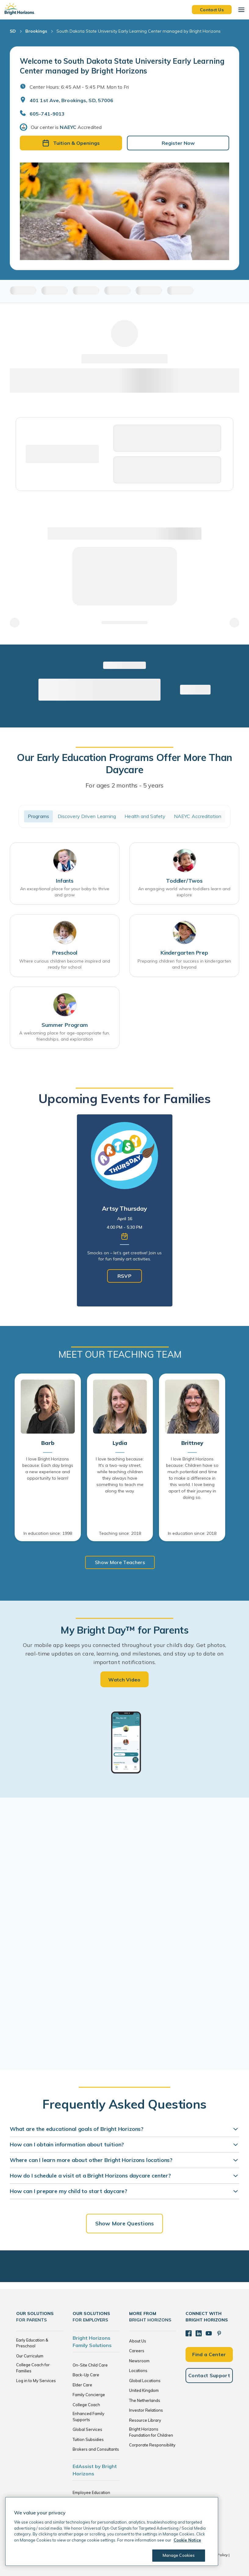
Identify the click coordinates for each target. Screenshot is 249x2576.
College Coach (86, 2404)
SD (13, 31)
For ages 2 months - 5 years (124, 785)
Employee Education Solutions (91, 2495)
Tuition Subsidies (88, 2439)
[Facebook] (189, 2333)
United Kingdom (144, 2390)
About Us (137, 2340)
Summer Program (65, 1024)
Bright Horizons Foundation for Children (151, 2432)
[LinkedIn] (199, 2333)
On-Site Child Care (90, 2365)
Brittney (192, 1443)
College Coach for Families (33, 2367)
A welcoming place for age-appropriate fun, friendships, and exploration (64, 1036)
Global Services (87, 2429)
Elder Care (82, 2384)
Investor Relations (146, 2410)
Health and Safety (145, 816)
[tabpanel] (124, 1210)
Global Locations (145, 2380)
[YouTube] (209, 2333)
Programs (38, 816)
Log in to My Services (36, 2380)
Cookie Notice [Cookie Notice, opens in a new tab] (187, 2540)
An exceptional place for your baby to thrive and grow (64, 892)
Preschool (64, 952)
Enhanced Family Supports (88, 2416)
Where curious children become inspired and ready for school (64, 964)
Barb (47, 1443)
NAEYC (68, 127)
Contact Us (212, 9)
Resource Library (145, 2420)
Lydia (120, 1443)
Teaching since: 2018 (120, 1533)
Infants (65, 880)
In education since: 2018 (192, 1533)
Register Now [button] (178, 143)
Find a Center (209, 2354)
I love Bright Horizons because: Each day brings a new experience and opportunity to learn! (47, 1468)
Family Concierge (89, 2394)
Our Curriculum (29, 2355)
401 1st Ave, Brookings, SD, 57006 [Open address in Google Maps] (71, 100)
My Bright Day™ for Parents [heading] (124, 1630)
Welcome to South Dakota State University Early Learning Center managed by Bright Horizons (122, 65)
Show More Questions (124, 2223)
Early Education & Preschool (32, 2343)
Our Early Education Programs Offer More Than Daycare (124, 763)
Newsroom (139, 2360)
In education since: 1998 (47, 1533)
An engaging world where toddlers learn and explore (184, 892)
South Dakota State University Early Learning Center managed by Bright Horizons (138, 31)
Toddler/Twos (184, 880)
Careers (136, 2350)
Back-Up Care (86, 2374)
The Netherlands (144, 2400)
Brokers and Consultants (96, 2449)
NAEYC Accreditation (197, 816)
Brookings (36, 31)
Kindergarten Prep (184, 952)
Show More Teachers (120, 1562)
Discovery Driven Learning (87, 816)
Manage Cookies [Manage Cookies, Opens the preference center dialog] (179, 2555)
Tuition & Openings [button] (71, 143)
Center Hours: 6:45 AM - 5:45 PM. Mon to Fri (79, 87)
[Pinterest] (219, 2333)
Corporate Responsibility (152, 2444)
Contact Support (209, 2375)
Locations (138, 2370)
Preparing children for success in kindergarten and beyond (184, 964)
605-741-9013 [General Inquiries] (47, 114)
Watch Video (124, 1680)
